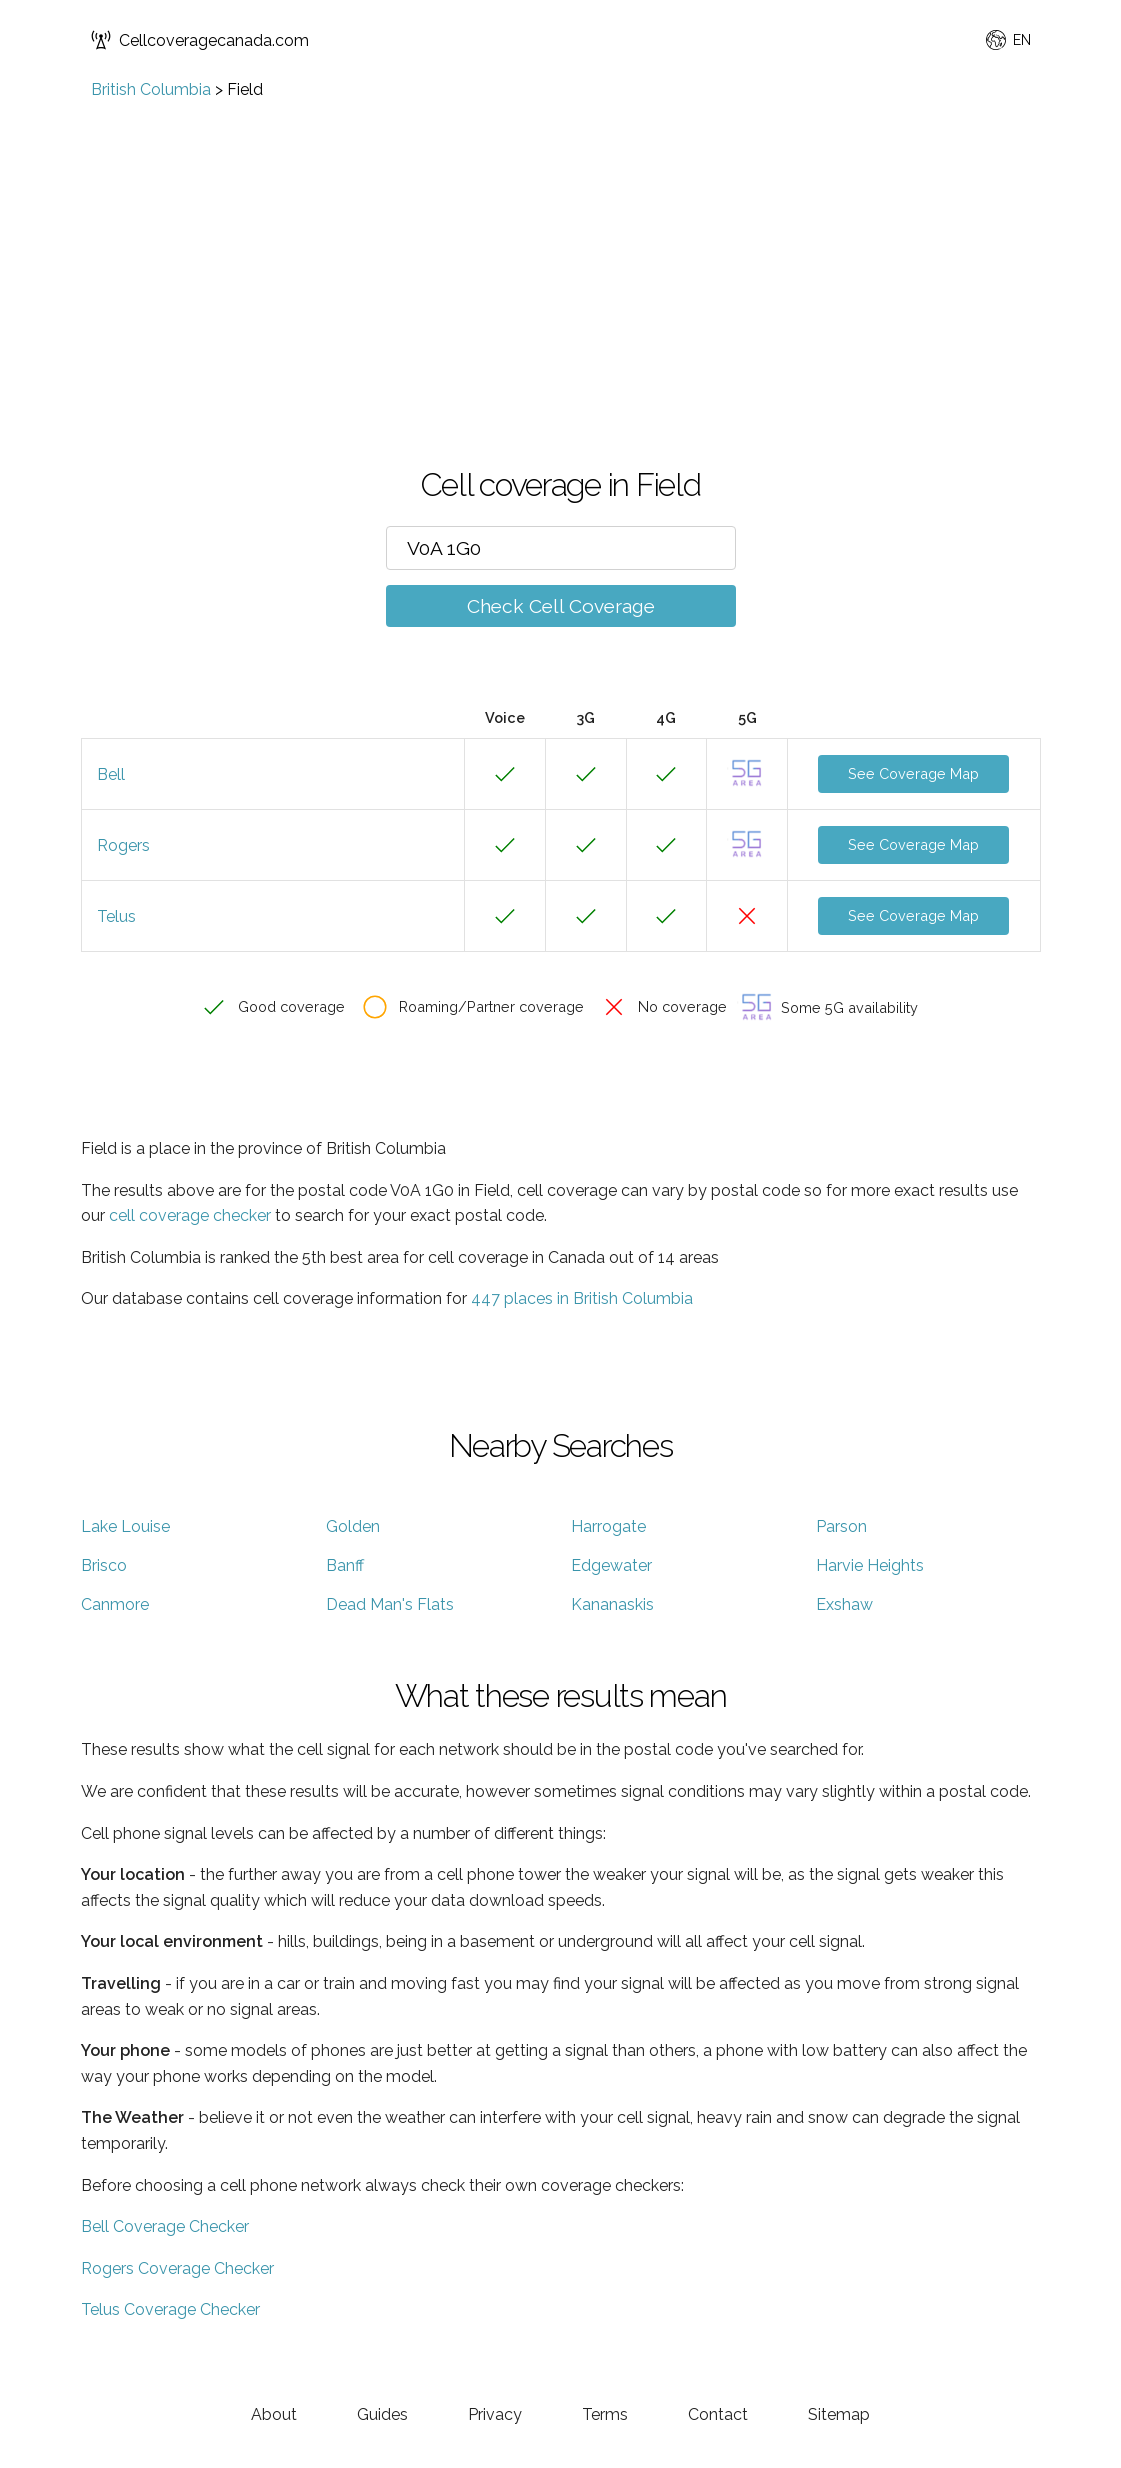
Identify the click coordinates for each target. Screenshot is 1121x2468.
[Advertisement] (560, 249)
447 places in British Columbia (582, 1298)
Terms (605, 2414)
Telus (116, 916)
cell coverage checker (190, 1215)
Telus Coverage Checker (170, 2309)
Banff (345, 1565)
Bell (111, 774)
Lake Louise (125, 1526)
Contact (718, 2414)
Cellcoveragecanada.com (200, 40)
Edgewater (611, 1565)
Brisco (104, 1565)
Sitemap (839, 2414)
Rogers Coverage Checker (177, 2268)
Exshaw (844, 1604)
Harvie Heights (870, 1565)
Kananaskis (612, 1604)
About (274, 2414)
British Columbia (151, 89)
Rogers (123, 845)
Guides (382, 2414)
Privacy (495, 2414)
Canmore (115, 1604)
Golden (353, 1526)
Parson (841, 1526)
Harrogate (608, 1526)
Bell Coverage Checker (165, 2226)
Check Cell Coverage (561, 606)
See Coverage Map (913, 773)
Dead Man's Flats (390, 1604)
